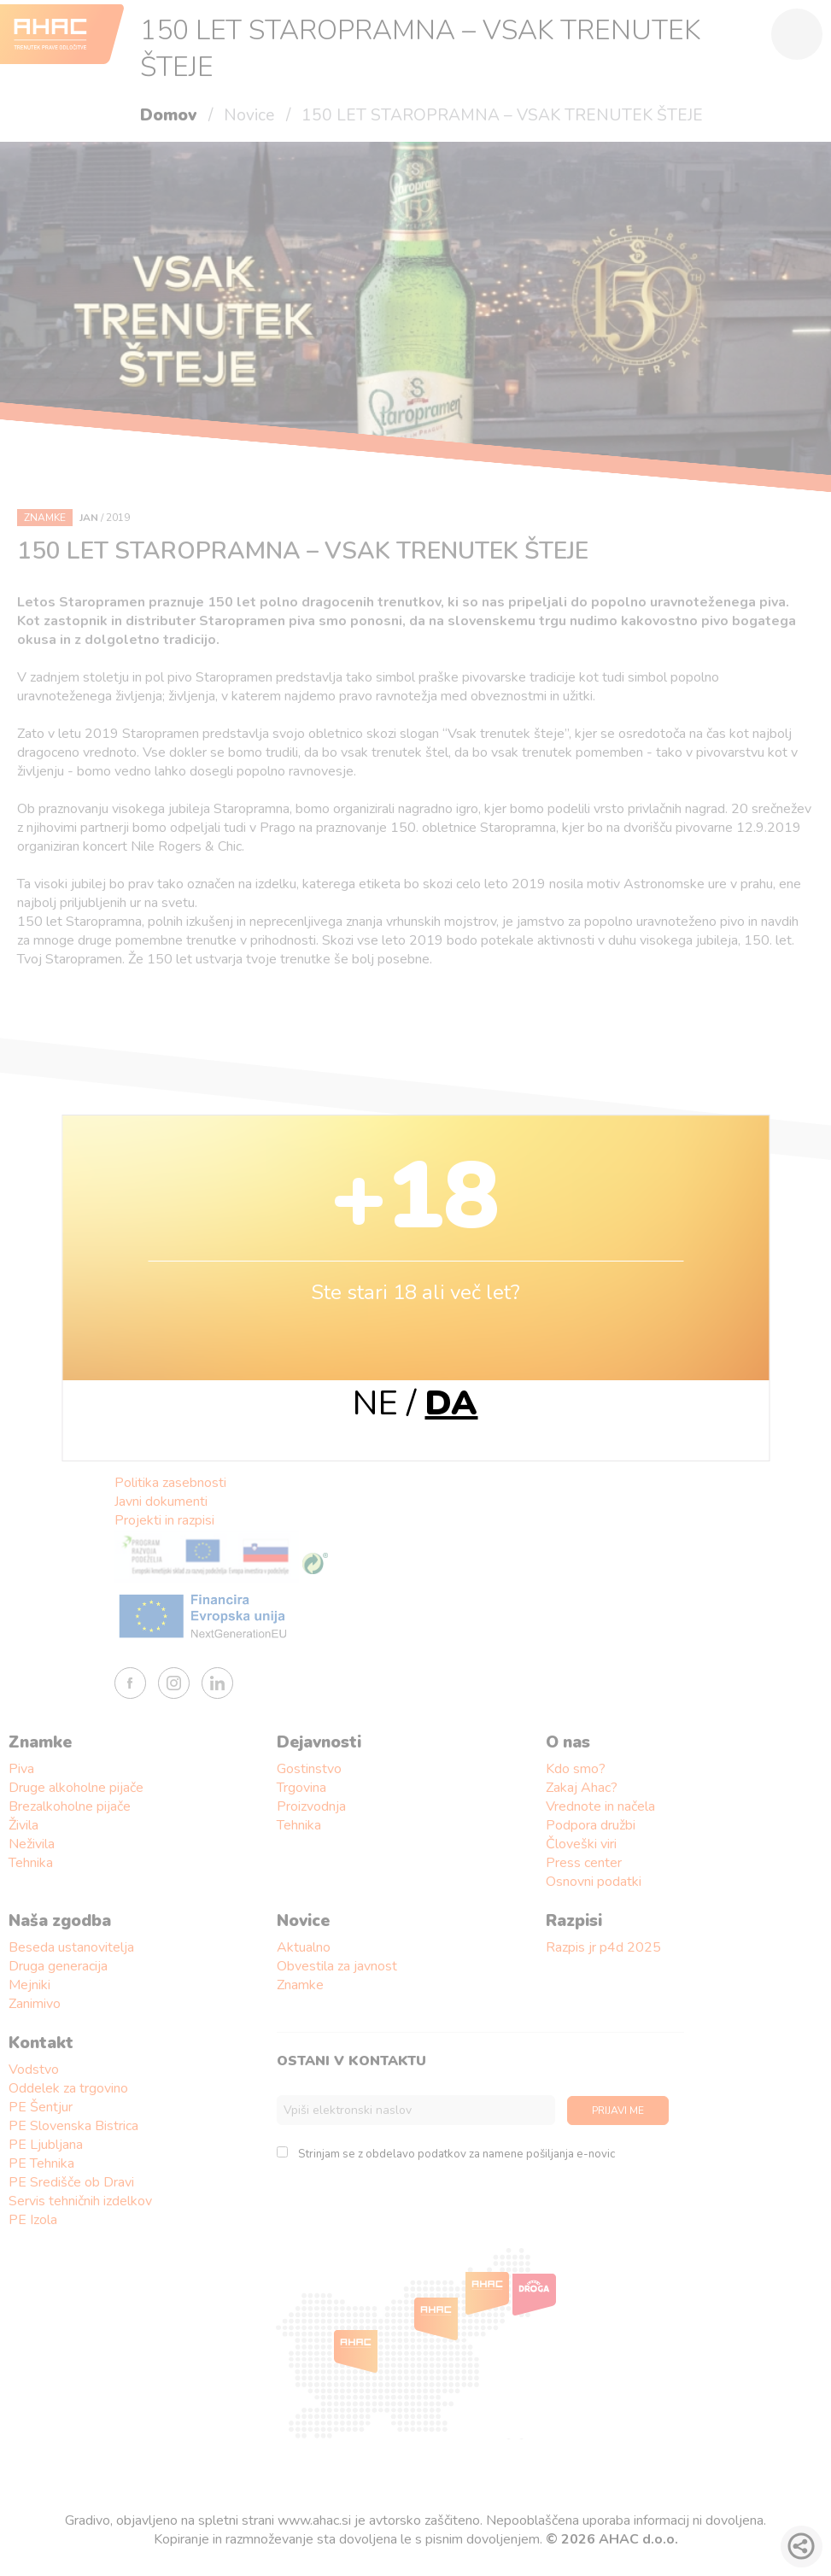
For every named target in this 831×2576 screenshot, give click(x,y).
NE (375, 1403)
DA (450, 1403)
